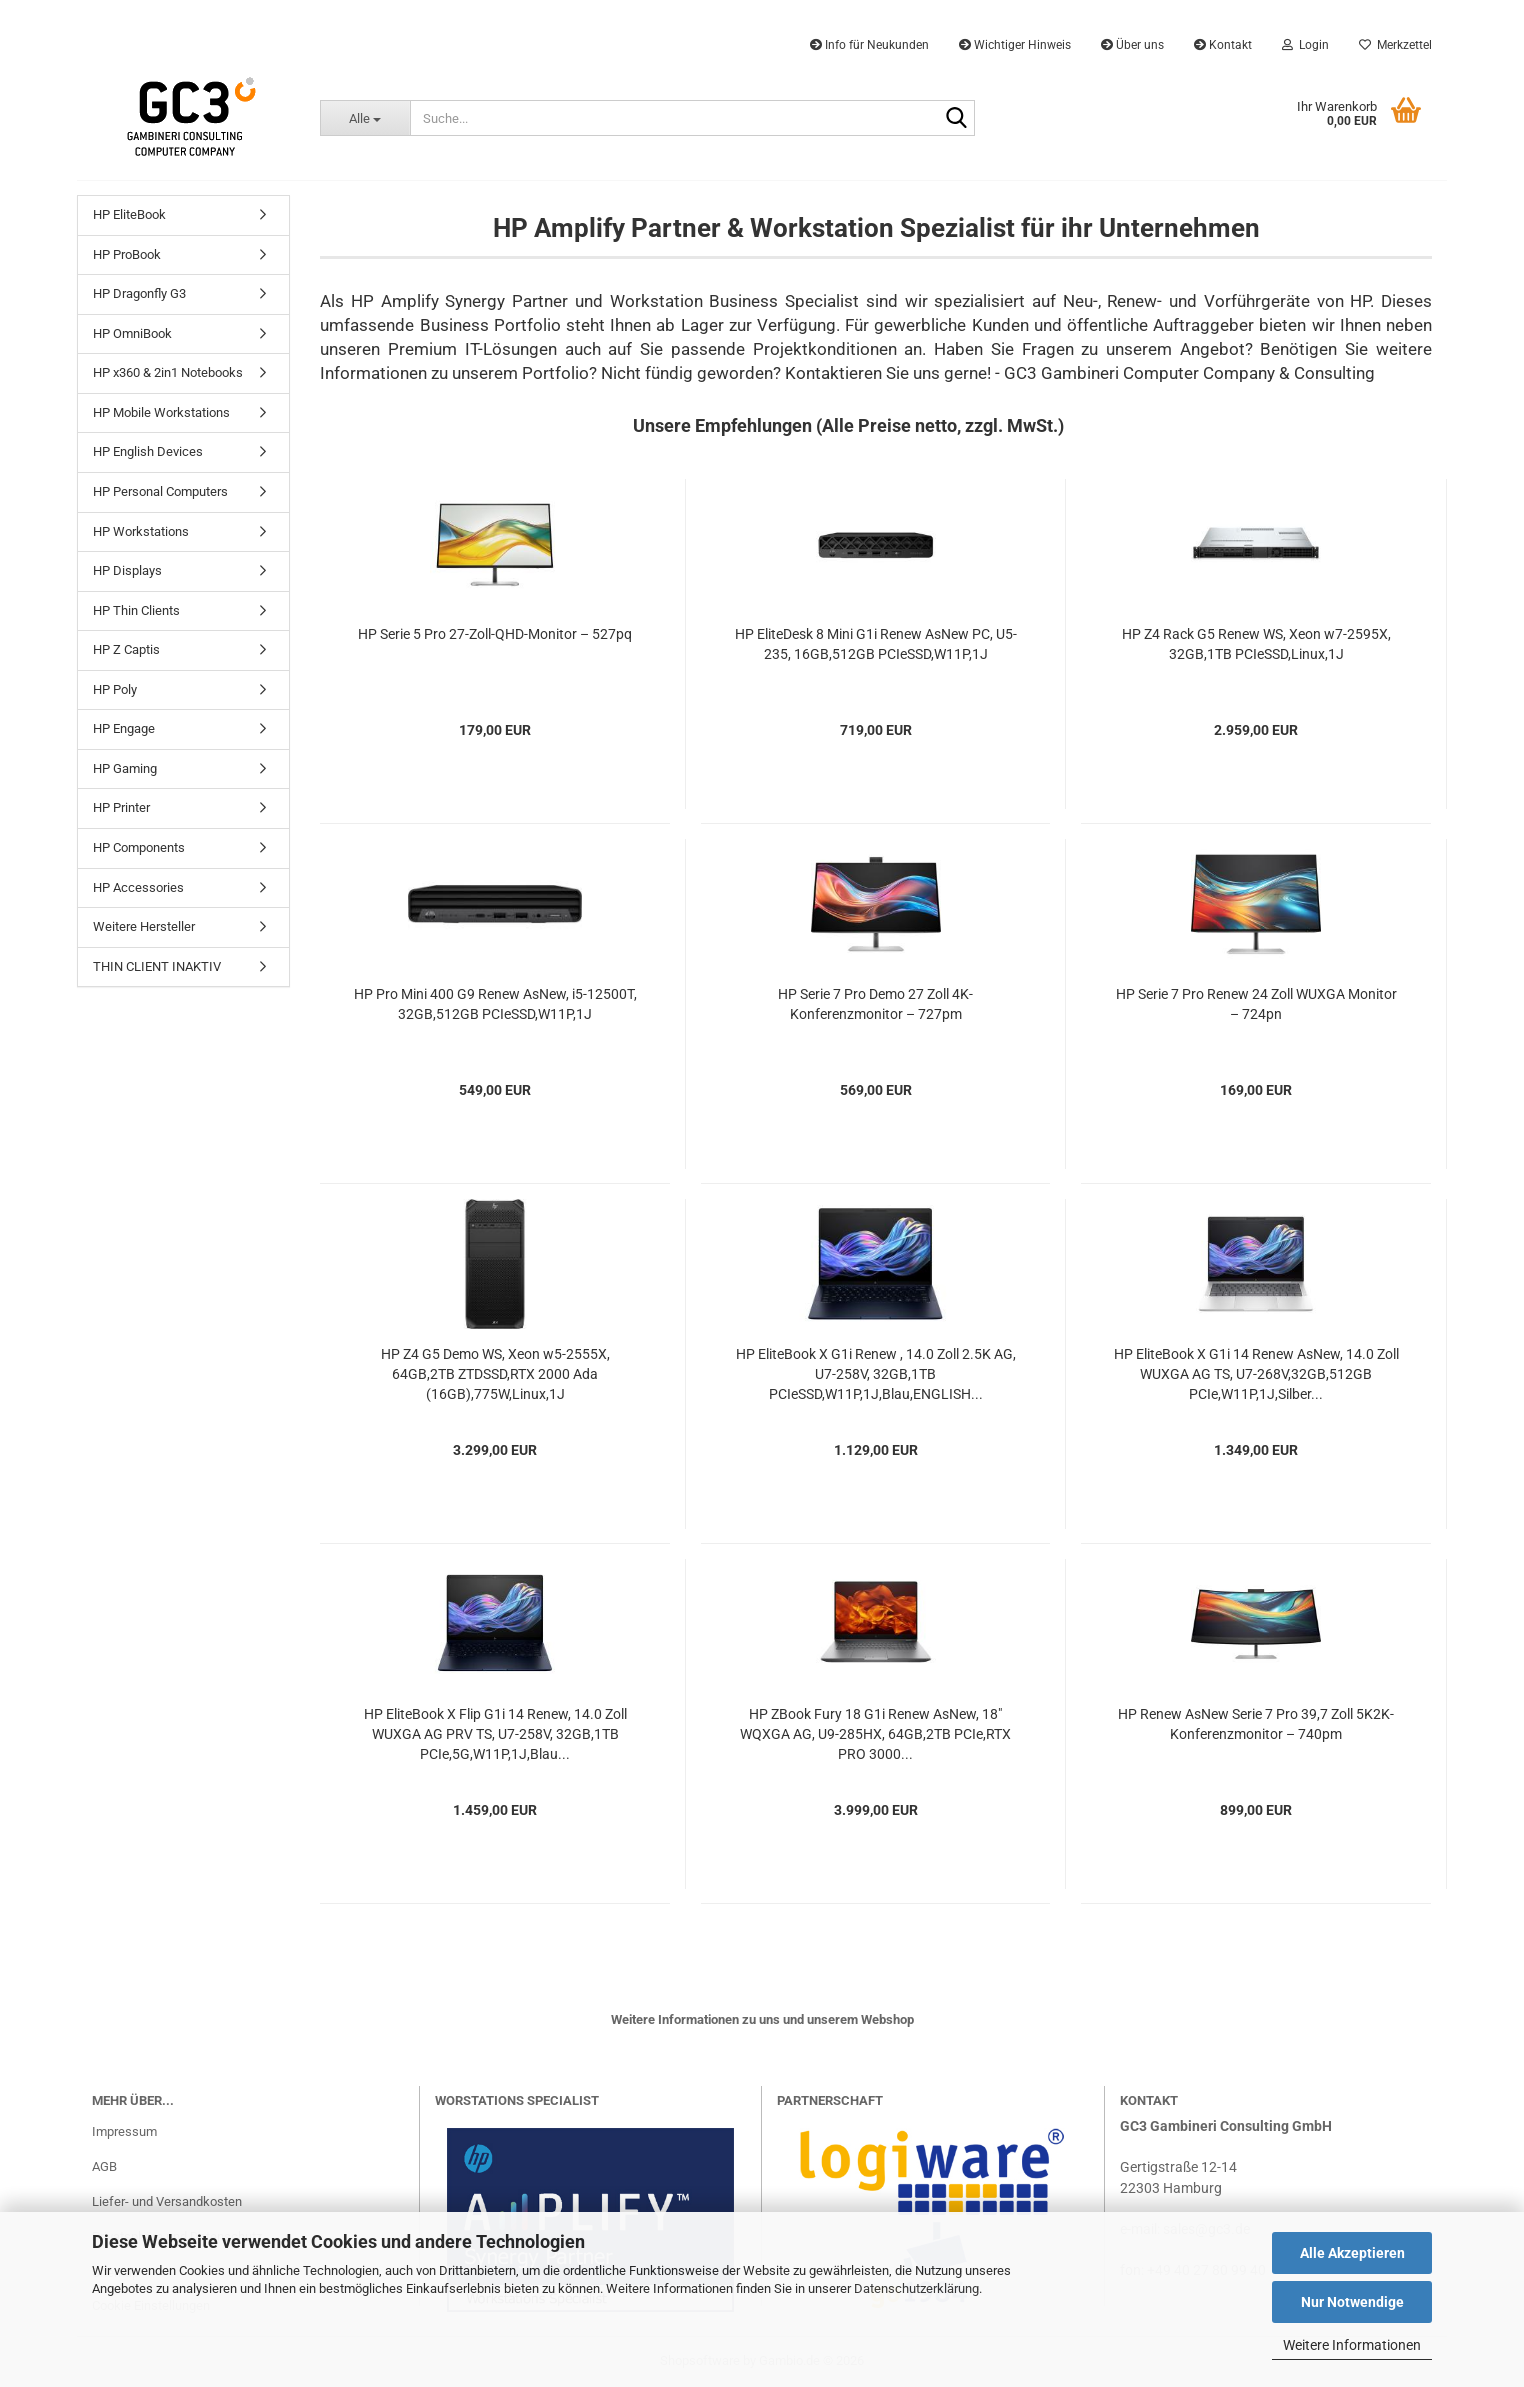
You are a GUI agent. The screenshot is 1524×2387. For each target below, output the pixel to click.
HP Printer (121, 807)
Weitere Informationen (1352, 2345)
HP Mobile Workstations (161, 412)
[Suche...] (364, 118)
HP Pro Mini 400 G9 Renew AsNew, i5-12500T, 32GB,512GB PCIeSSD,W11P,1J (495, 1004)
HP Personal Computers (160, 491)
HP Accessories (138, 887)
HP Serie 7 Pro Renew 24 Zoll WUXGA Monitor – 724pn (1256, 1004)
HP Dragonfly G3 (139, 293)
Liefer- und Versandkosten (167, 2201)
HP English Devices (148, 451)
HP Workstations (141, 531)
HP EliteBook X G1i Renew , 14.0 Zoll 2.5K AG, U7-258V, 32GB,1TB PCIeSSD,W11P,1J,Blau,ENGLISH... (876, 1374)
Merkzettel (1395, 45)
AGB (104, 2166)
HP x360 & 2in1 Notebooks (168, 372)
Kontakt (1223, 45)
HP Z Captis (126, 649)
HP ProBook (127, 254)
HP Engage (124, 728)
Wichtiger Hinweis (1015, 45)
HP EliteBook (129, 214)
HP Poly (115, 689)
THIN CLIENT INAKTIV (157, 966)
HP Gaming (125, 768)
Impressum (124, 2131)
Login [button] (1305, 45)
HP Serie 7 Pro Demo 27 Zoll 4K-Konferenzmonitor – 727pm (875, 1004)
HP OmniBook (132, 333)
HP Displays (127, 570)
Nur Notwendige (1352, 2302)
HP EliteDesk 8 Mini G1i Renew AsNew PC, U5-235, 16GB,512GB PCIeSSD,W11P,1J (876, 644)
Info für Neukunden (869, 45)
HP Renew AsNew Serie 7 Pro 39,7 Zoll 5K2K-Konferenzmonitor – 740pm (1256, 1724)
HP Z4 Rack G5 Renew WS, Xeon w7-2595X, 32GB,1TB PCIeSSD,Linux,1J (1256, 644)
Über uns (1132, 45)
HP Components (139, 847)
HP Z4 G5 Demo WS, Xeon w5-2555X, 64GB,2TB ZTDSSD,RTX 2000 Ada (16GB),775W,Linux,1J (495, 1374)
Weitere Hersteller (144, 926)
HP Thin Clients (136, 610)
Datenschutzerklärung (916, 2288)
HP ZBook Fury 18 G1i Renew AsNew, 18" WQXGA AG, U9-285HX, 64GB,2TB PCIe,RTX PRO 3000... (875, 1734)
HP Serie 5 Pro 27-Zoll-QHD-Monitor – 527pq (495, 634)
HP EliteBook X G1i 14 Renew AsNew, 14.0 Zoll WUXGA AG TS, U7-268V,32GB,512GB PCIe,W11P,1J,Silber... (1256, 1374)
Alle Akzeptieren (1352, 2253)
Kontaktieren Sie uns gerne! (888, 373)
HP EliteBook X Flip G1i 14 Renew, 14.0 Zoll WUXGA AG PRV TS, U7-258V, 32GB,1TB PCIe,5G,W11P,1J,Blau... (495, 1734)
